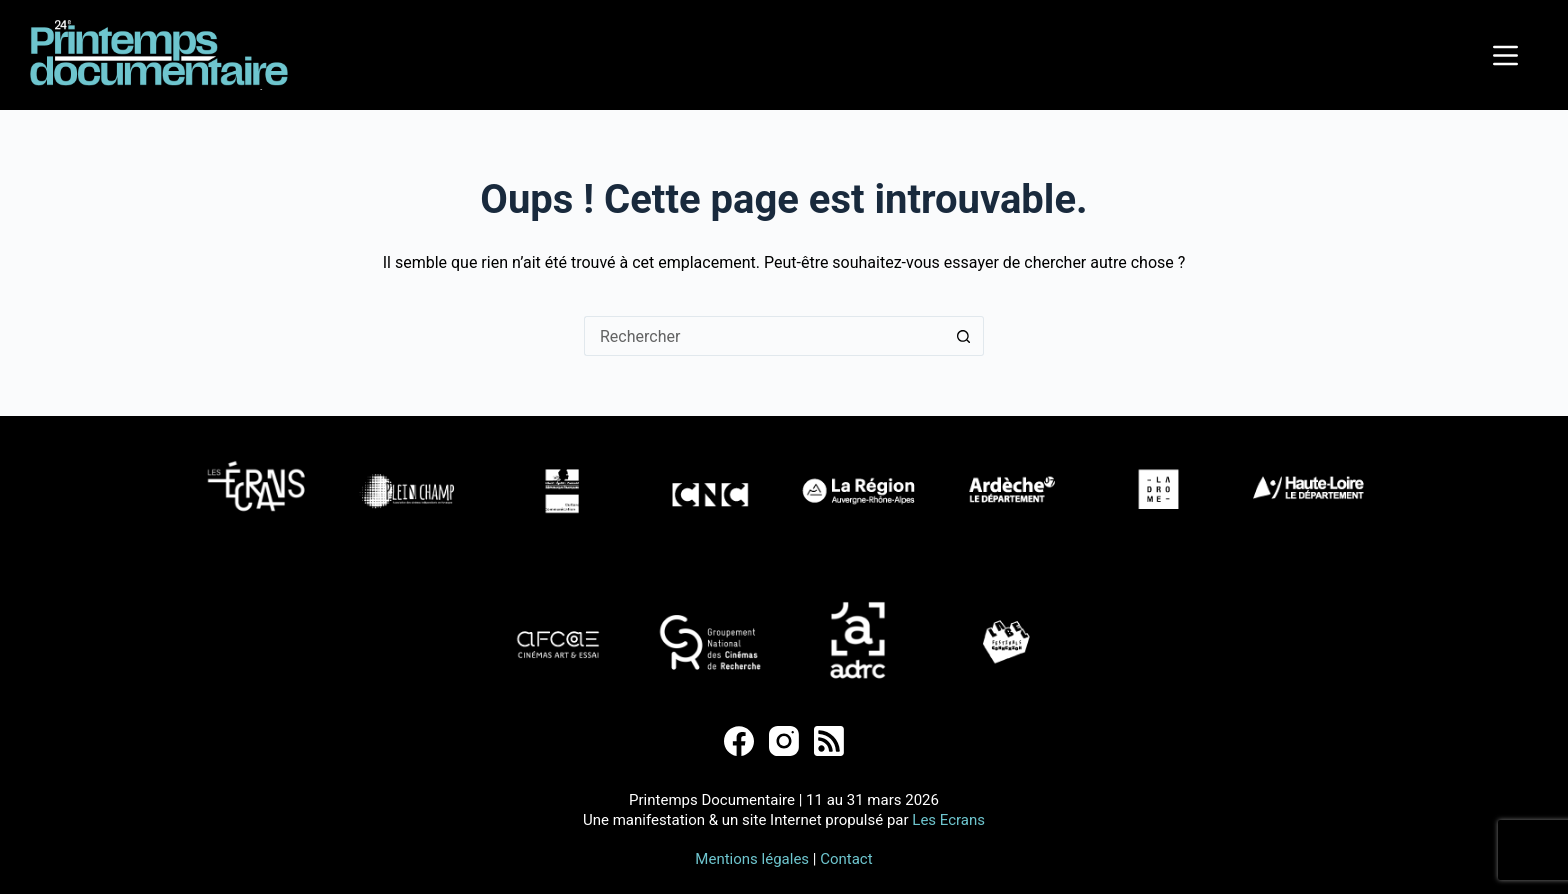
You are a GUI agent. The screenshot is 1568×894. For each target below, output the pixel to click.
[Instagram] (784, 741)
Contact (846, 859)
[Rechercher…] (764, 336)
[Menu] (1505, 55)
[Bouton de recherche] (964, 336)
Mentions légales (752, 859)
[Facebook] (739, 741)
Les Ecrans (948, 820)
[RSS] (829, 741)
